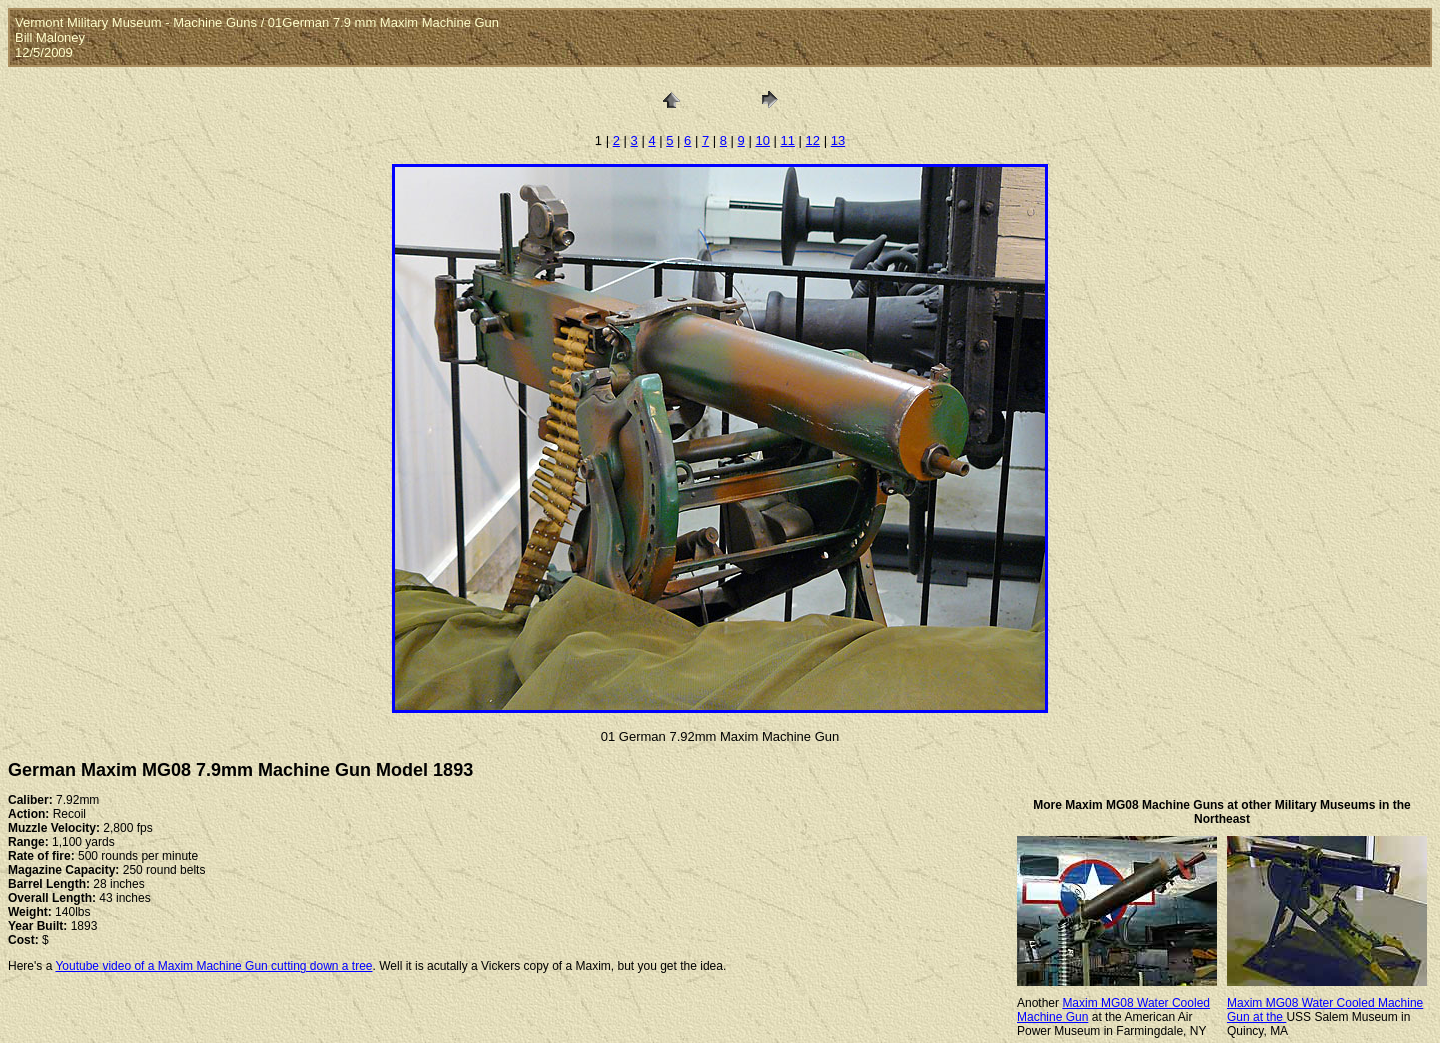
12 (813, 140)
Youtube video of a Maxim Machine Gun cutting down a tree (213, 966)
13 (838, 140)
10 (762, 140)
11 (788, 140)
